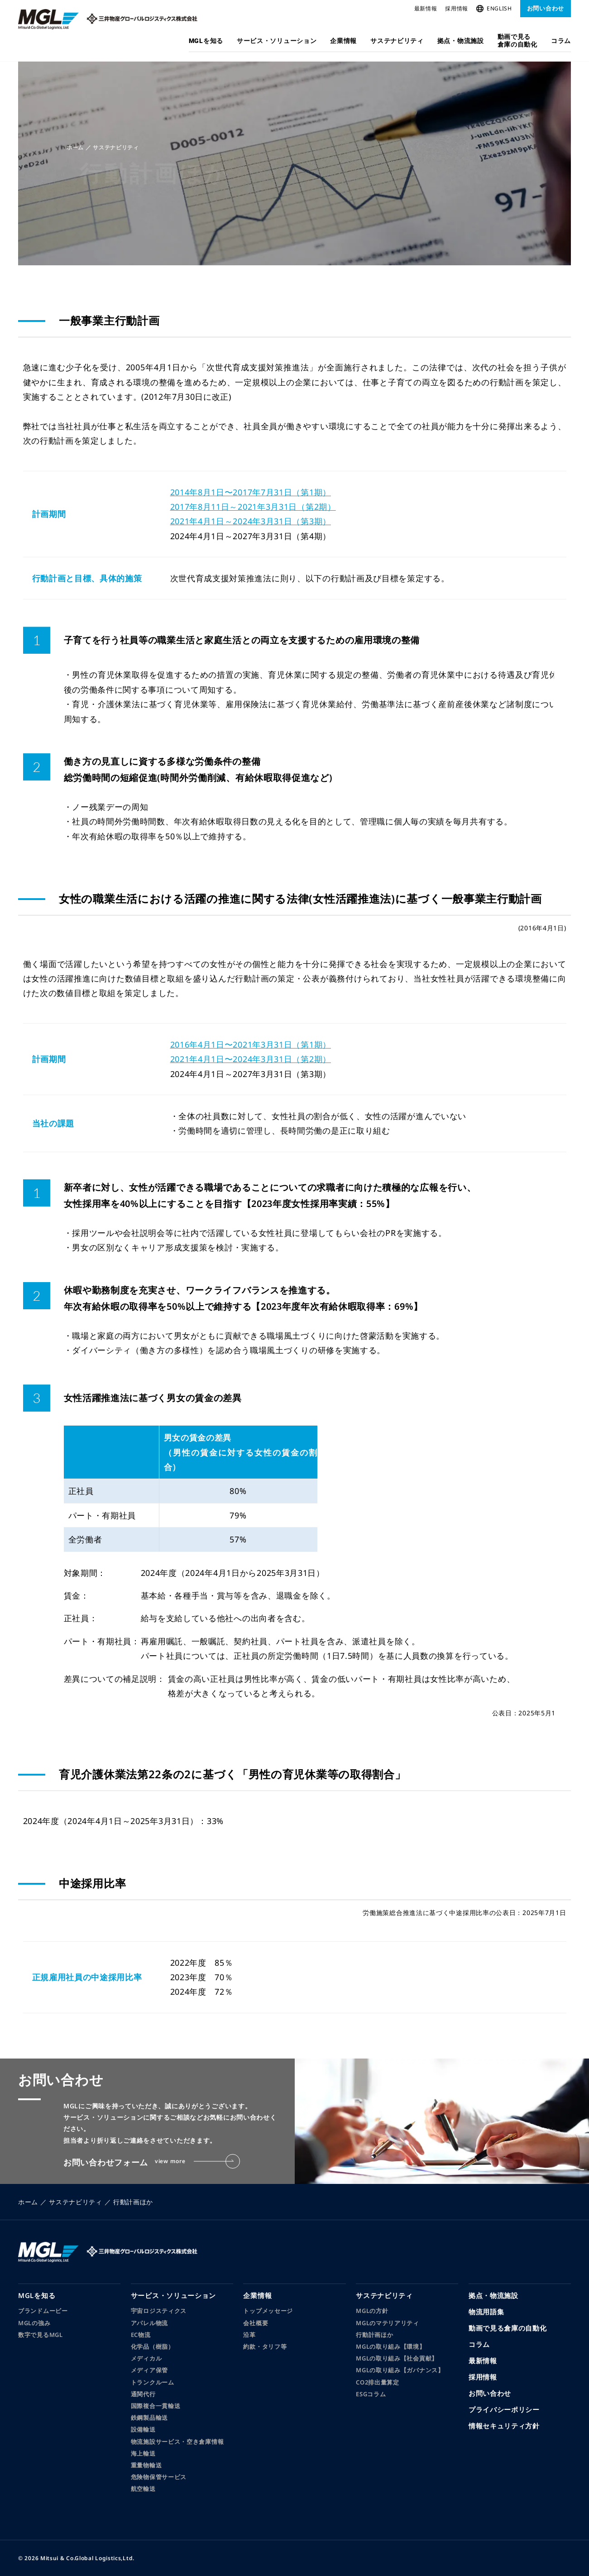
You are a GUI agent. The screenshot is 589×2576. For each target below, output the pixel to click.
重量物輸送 (146, 2465)
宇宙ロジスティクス (159, 2311)
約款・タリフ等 (265, 2346)
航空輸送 (143, 2489)
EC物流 (141, 2335)
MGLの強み (34, 2323)
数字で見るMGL (40, 2335)
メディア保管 (149, 2370)
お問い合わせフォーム (151, 2162)
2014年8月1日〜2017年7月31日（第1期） (246, 492)
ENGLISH (494, 8)
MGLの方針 (372, 2311)
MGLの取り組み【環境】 (390, 2346)
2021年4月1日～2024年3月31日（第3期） (246, 521)
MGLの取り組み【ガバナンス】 (400, 2370)
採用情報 (456, 8)
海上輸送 (143, 2453)
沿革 (249, 2335)
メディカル (146, 2358)
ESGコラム (371, 2394)
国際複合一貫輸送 (156, 2406)
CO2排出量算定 (377, 2382)
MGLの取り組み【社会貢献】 (397, 2358)
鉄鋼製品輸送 (149, 2417)
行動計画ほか (374, 2335)
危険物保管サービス (159, 2477)
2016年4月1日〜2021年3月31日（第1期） (246, 1044)
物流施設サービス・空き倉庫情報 (177, 2441)
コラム (561, 40)
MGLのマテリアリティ (387, 2323)
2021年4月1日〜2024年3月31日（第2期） (246, 1058)
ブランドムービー (43, 2311)
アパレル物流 (149, 2323)
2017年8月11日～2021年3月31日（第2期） (248, 506)
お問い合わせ (545, 8)
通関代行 (143, 2394)
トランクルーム (152, 2382)
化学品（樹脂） (152, 2346)
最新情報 (425, 8)
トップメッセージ (268, 2311)
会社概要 (255, 2323)
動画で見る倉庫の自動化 (517, 40)
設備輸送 (143, 2429)
